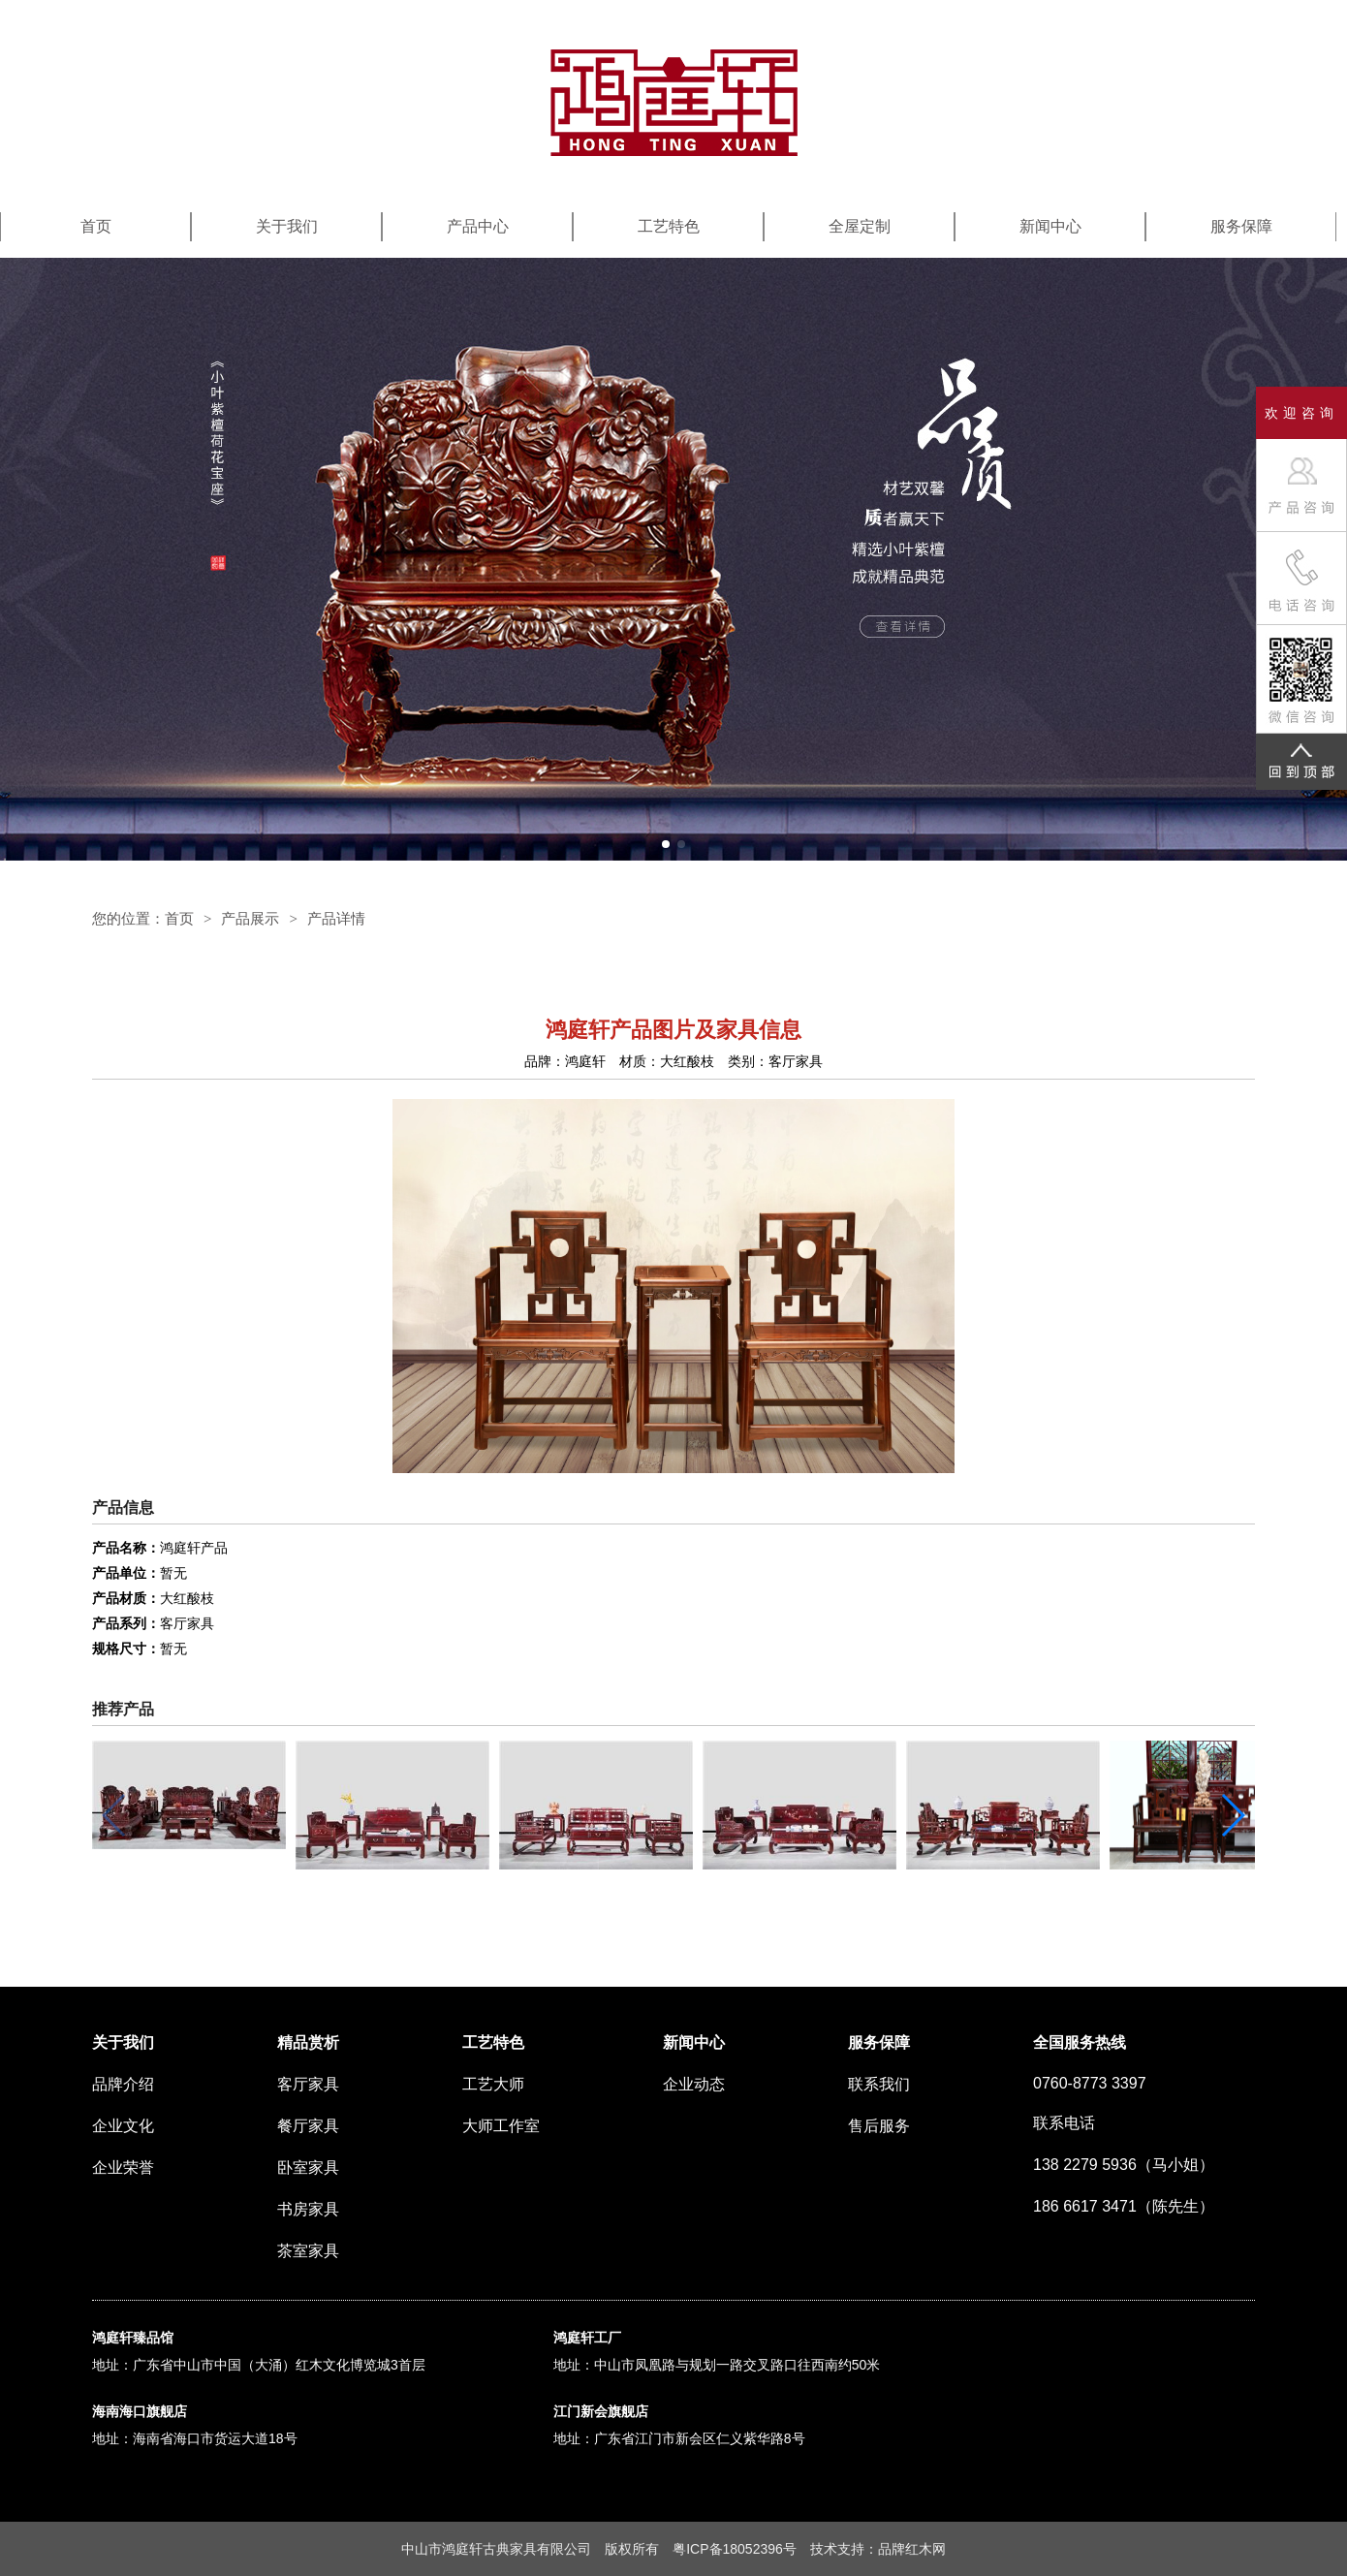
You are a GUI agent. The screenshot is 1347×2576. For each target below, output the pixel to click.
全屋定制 (860, 226)
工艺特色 (669, 226)
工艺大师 (493, 2084)
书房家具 (308, 2209)
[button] (666, 844)
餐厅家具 (308, 2126)
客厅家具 (308, 2084)
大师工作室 (501, 2126)
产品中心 (478, 226)
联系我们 (879, 2084)
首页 (95, 226)
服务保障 (1241, 226)
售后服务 (879, 2126)
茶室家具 (308, 2251)
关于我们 (287, 226)
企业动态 (694, 2084)
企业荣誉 (123, 2167)
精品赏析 (308, 2042)
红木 (918, 2549)
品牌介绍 (123, 2084)
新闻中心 (1050, 226)
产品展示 (250, 918)
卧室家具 (308, 2167)
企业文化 (123, 2126)
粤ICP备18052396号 (735, 2549)
